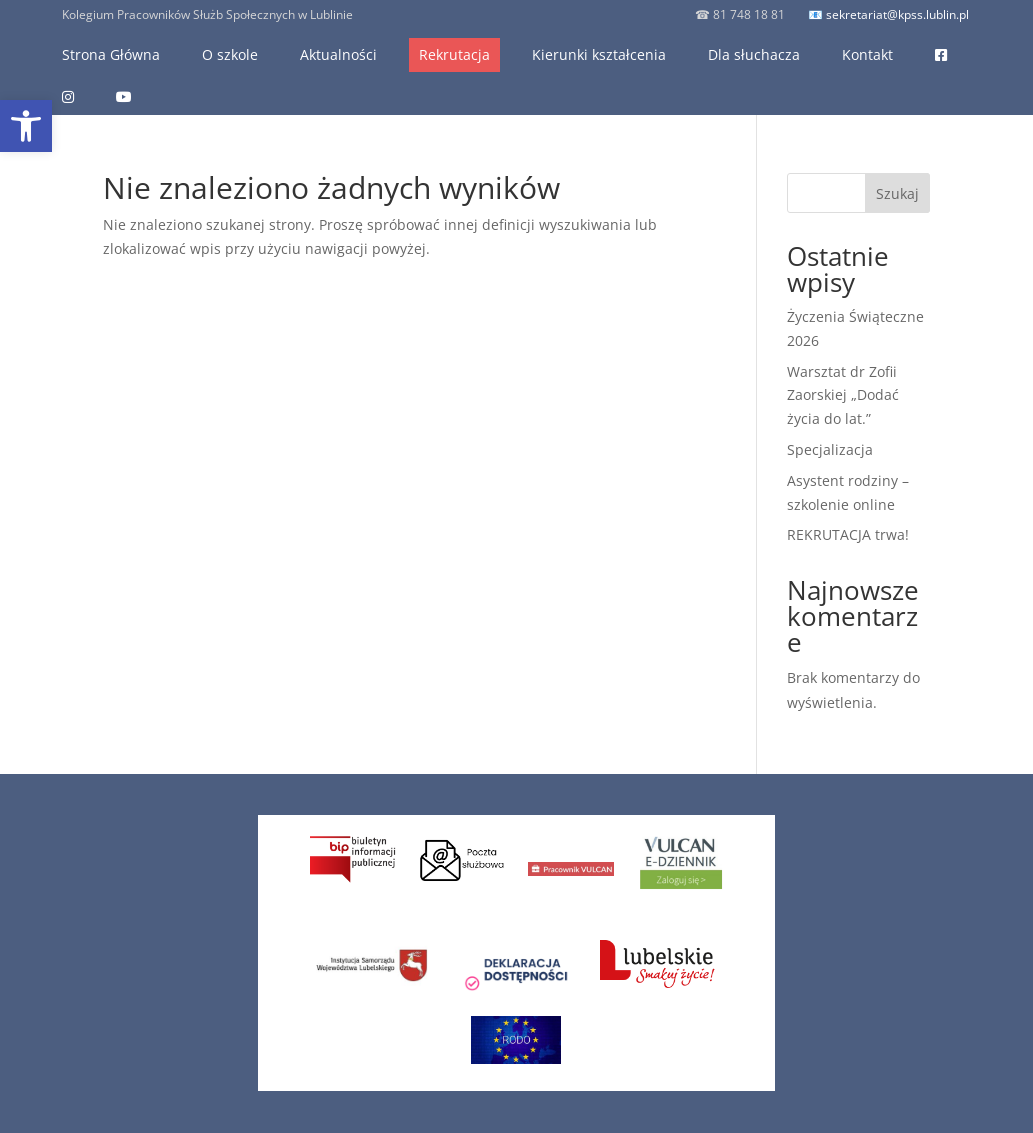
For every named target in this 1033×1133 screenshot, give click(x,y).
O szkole (230, 54)
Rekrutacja (454, 54)
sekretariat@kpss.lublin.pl (897, 14)
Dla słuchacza (754, 54)
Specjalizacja (830, 449)
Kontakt (867, 54)
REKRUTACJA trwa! (848, 534)
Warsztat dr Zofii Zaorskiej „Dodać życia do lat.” (843, 395)
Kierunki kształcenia (599, 54)
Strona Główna (111, 54)
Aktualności (338, 54)
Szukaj (897, 193)
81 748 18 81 (747, 14)
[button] (26, 126)
